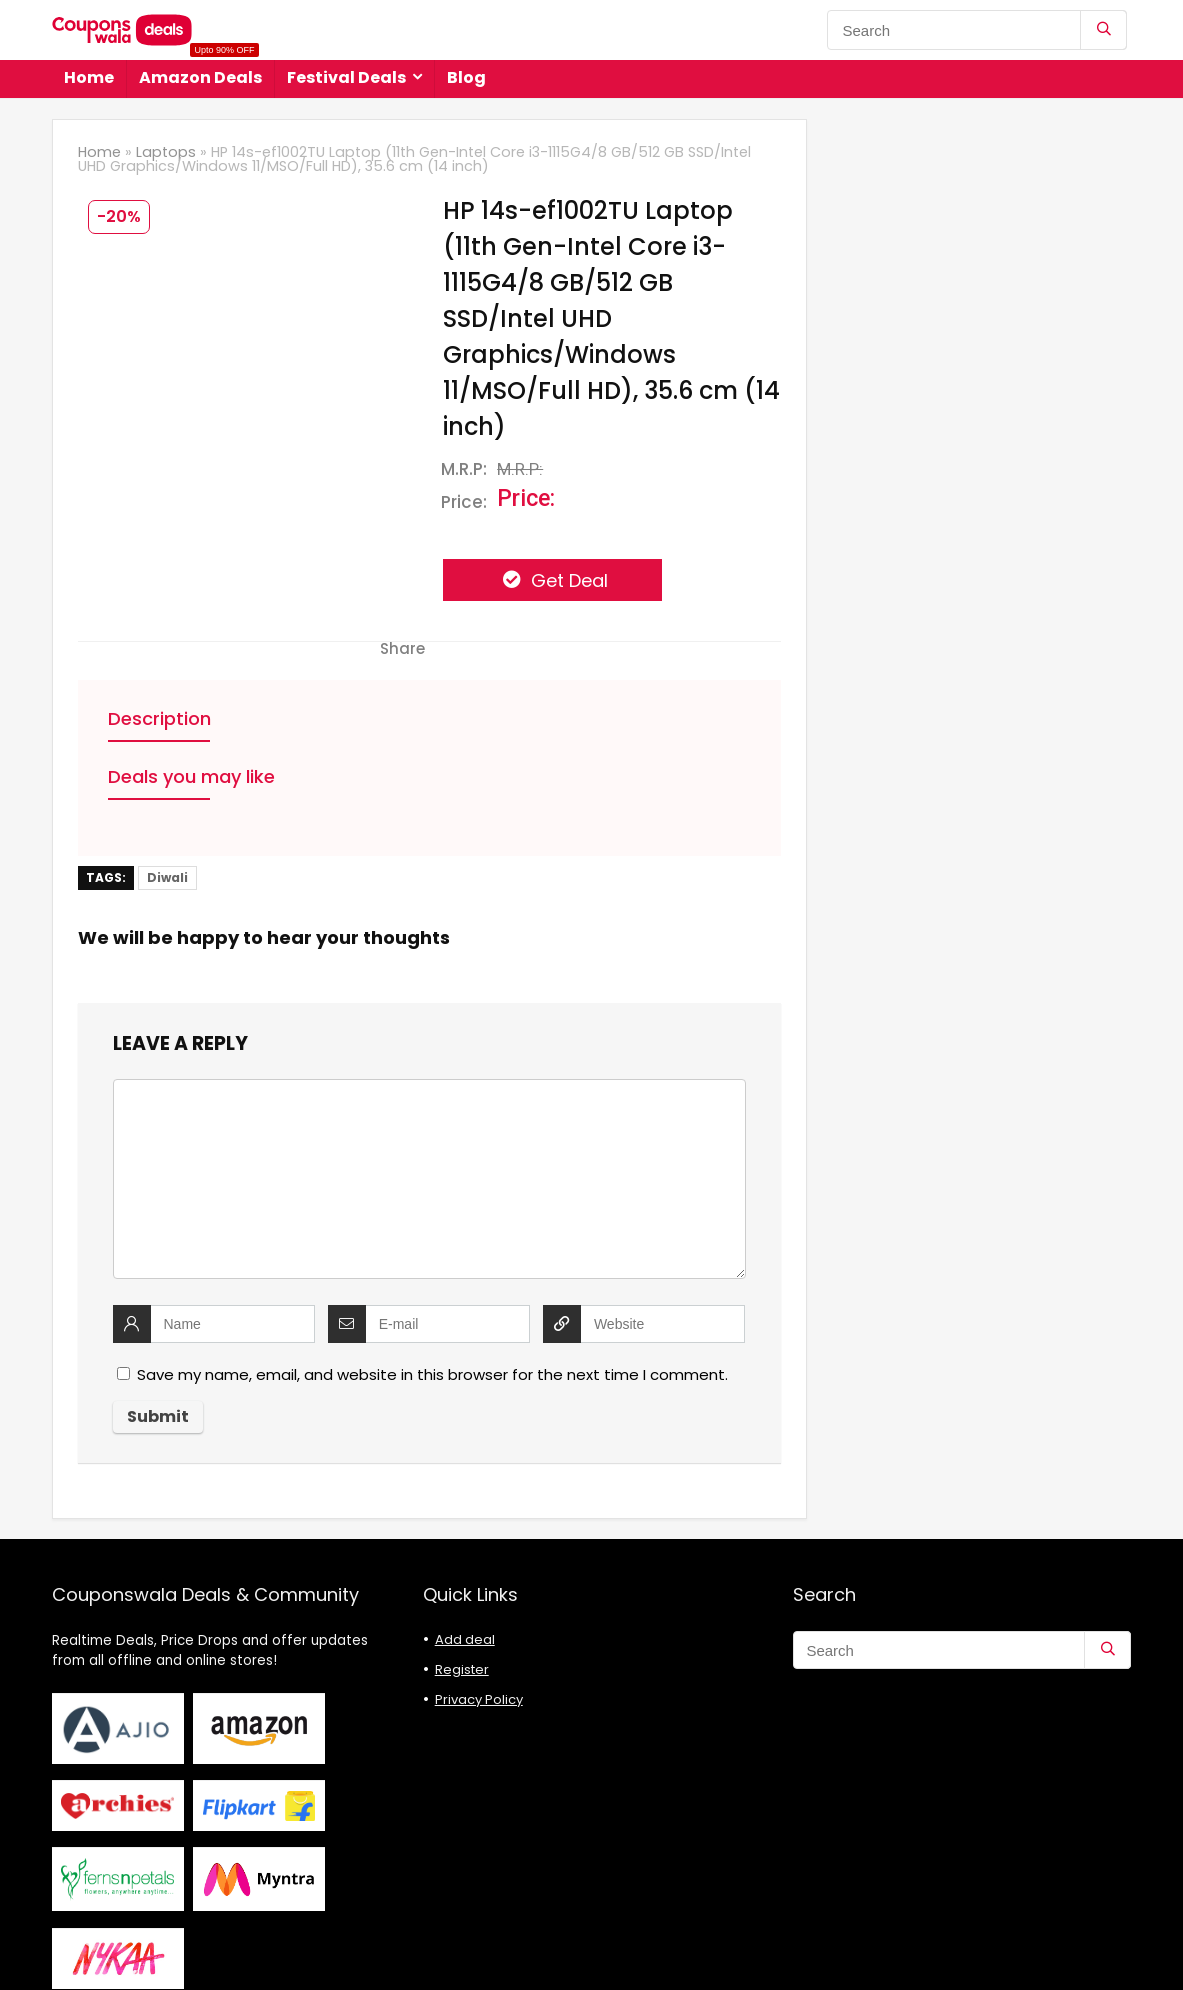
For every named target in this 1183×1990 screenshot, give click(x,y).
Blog (466, 77)
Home (89, 77)
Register (462, 1669)
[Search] (1103, 30)
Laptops (166, 152)
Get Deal (567, 580)
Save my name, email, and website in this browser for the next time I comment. (432, 1374)
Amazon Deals (200, 74)
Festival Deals (346, 77)
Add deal (465, 1639)
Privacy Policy (479, 1699)
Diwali (167, 877)
